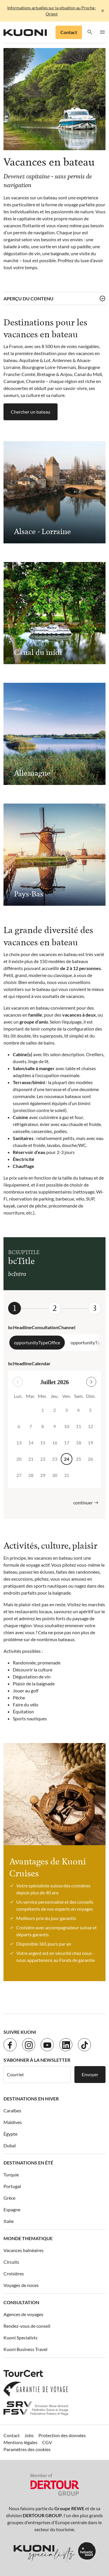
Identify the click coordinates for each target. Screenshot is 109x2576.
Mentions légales (20, 2442)
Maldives (12, 2122)
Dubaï (9, 2145)
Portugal (12, 2186)
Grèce (9, 2198)
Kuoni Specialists (20, 2337)
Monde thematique (28, 2238)
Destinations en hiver (31, 2098)
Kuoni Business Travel (25, 2349)
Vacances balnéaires (23, 2250)
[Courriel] (37, 2074)
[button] (90, 32)
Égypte (10, 2134)
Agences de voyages (23, 2314)
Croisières (13, 2273)
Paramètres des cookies (27, 2449)
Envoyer (90, 2074)
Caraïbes (12, 2110)
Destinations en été (28, 2162)
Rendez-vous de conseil (26, 2326)
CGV (47, 2442)
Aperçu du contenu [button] (28, 298)
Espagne (11, 2209)
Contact (68, 32)
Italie (8, 2221)
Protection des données (62, 2435)
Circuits (11, 2262)
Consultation (21, 2302)
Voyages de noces (21, 2285)
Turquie (11, 2174)
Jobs (29, 2435)
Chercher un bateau (30, 411)
